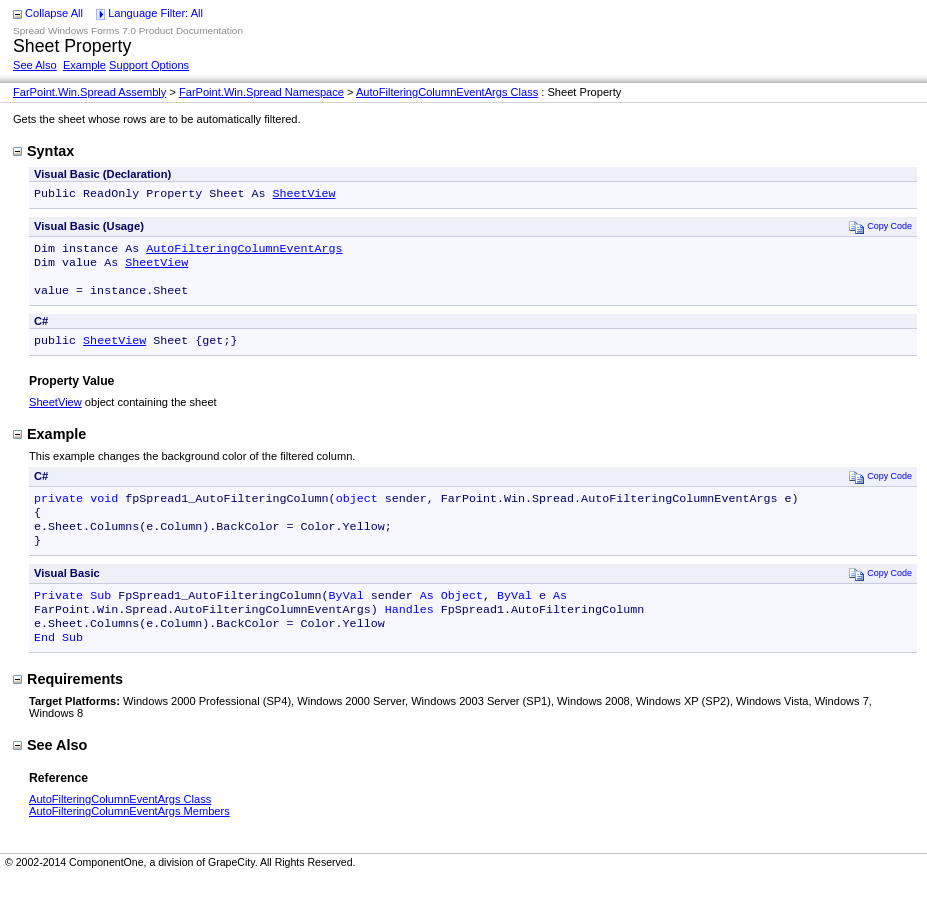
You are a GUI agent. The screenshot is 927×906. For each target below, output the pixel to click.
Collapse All (54, 13)
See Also (35, 65)
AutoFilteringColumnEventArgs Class (447, 92)
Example (84, 65)
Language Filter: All (155, 13)
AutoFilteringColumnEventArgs (244, 252)
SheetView (303, 195)
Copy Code (880, 228)
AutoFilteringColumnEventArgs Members (129, 839)
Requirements (68, 707)
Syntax (43, 151)
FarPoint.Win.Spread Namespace (261, 92)
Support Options (149, 65)
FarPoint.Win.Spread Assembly (89, 92)
